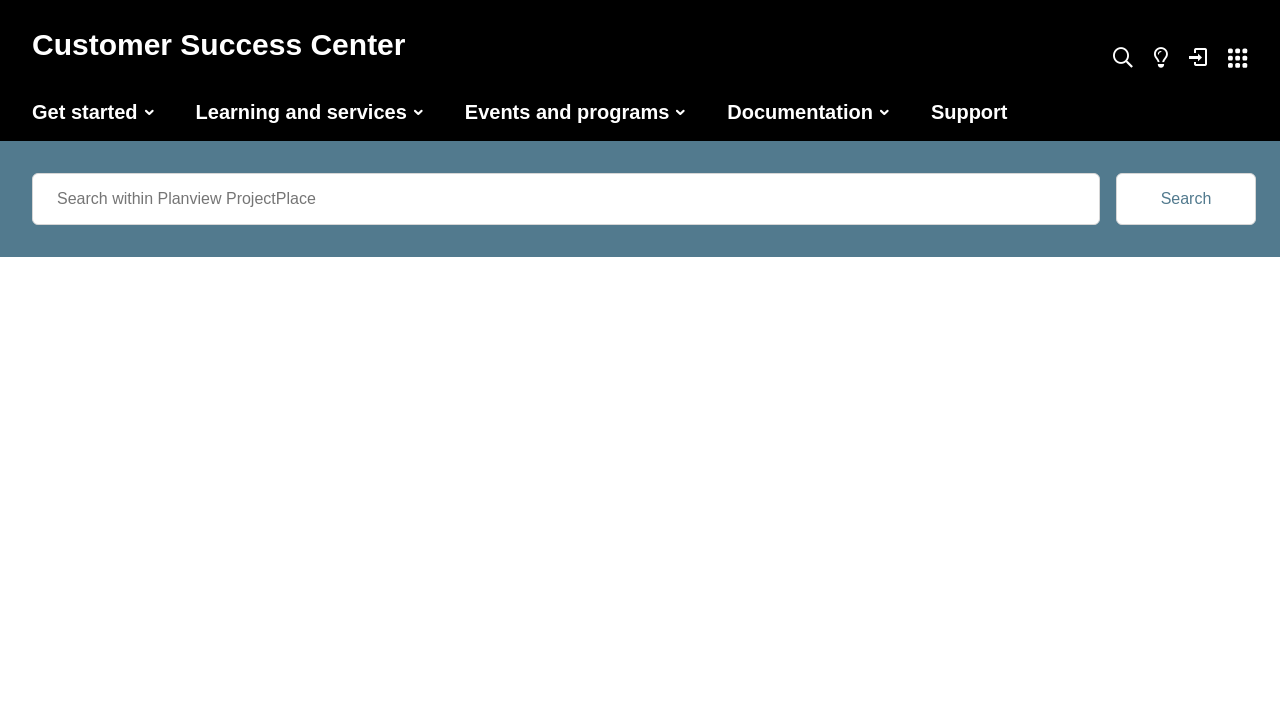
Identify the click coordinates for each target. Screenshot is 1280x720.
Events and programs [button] (567, 112)
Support (969, 112)
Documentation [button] (800, 112)
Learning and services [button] (301, 112)
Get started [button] (85, 112)
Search (1186, 198)
